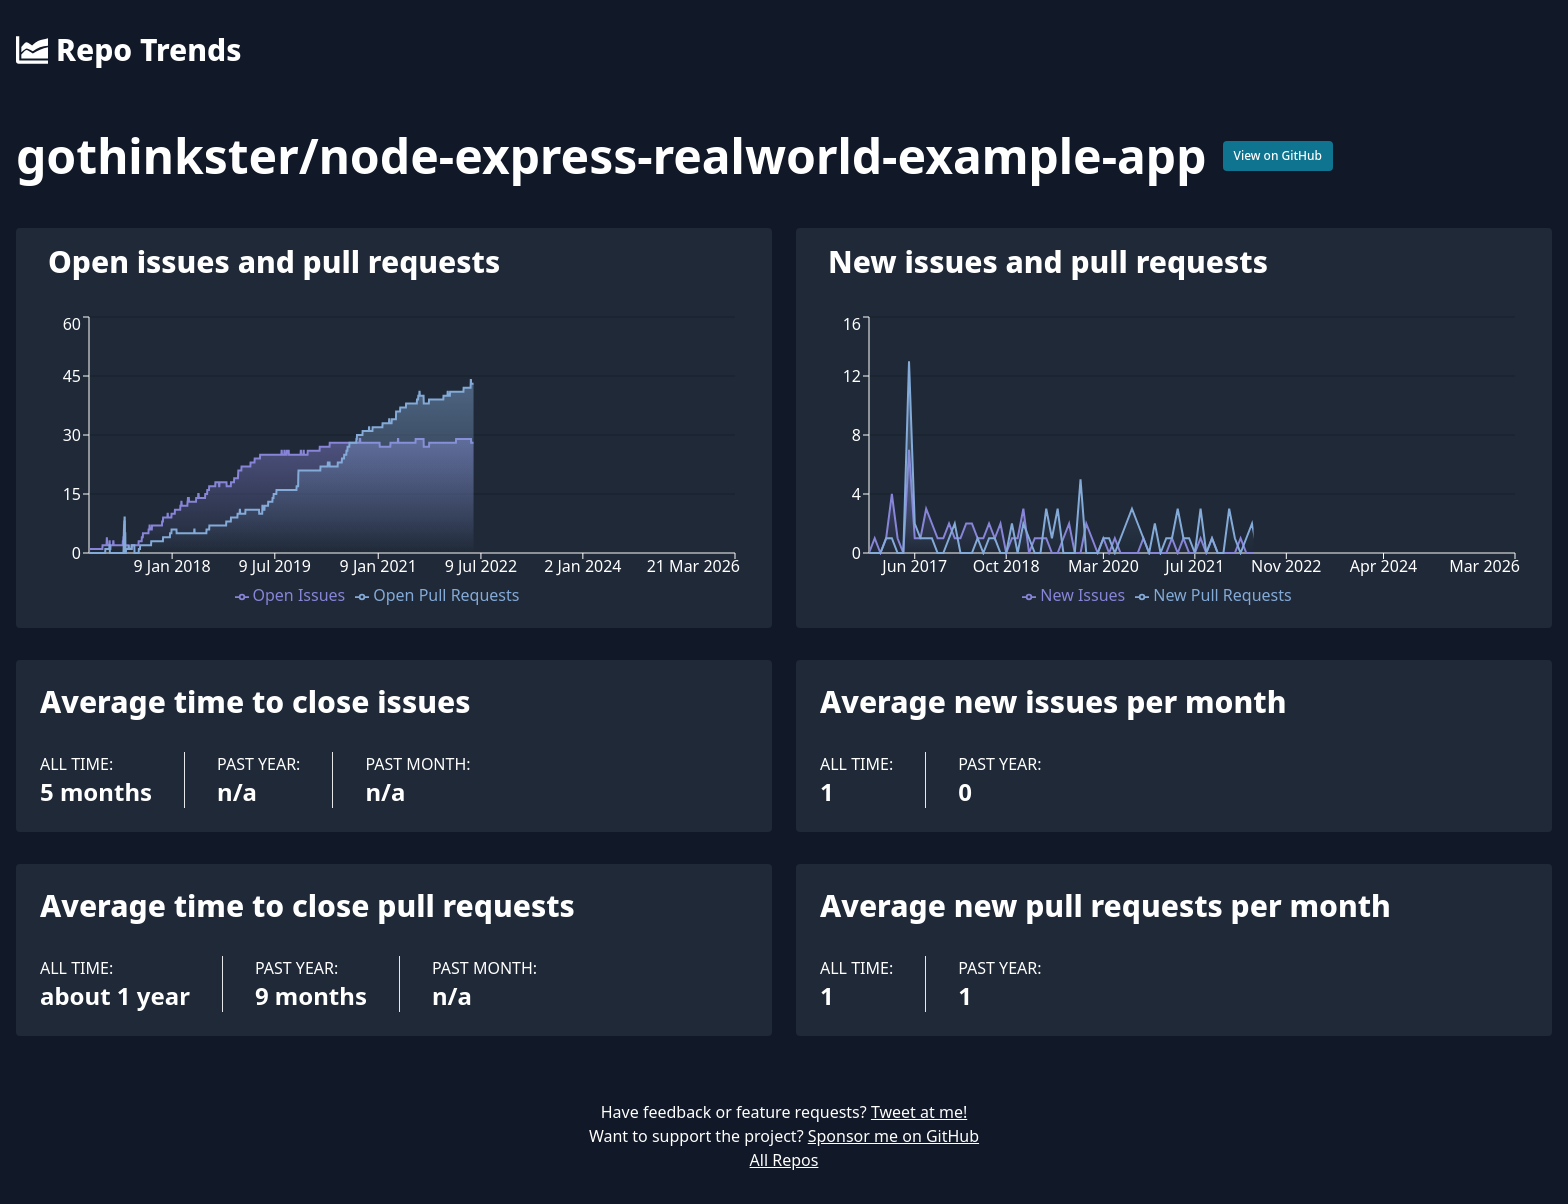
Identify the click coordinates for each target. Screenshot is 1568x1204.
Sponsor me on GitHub (893, 1136)
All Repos (784, 1160)
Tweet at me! (919, 1112)
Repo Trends (128, 50)
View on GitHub (1278, 155)
